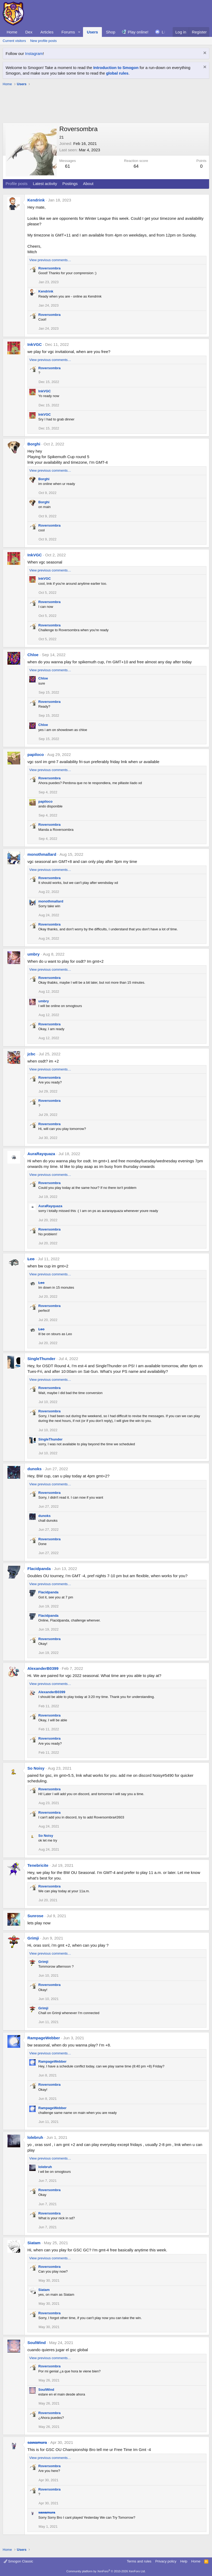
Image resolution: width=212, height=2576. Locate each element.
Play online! (138, 32)
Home (12, 32)
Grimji (33, 1938)
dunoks (34, 1469)
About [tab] (88, 183)
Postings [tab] (70, 183)
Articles (46, 32)
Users (92, 32)
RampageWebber (43, 2038)
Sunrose (35, 1915)
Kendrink (36, 200)
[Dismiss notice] (204, 53)
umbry (33, 954)
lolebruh (35, 2137)
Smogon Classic (18, 2561)
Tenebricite (37, 1865)
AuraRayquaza (41, 1153)
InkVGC (34, 344)
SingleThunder (41, 1358)
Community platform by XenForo (106, 2571)
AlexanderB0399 (43, 1668)
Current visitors (14, 41)
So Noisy (35, 1768)
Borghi (33, 444)
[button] (79, 32)
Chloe (33, 654)
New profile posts (43, 41)
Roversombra (49, 268)
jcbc (31, 1054)
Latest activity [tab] (45, 183)
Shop (110, 32)
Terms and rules (139, 2561)
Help (184, 2561)
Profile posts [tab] (17, 183)
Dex (28, 32)
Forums (68, 32)
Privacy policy (165, 2561)
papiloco (35, 754)
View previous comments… (50, 260)
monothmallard (41, 854)
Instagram (34, 53)
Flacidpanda (39, 1568)
